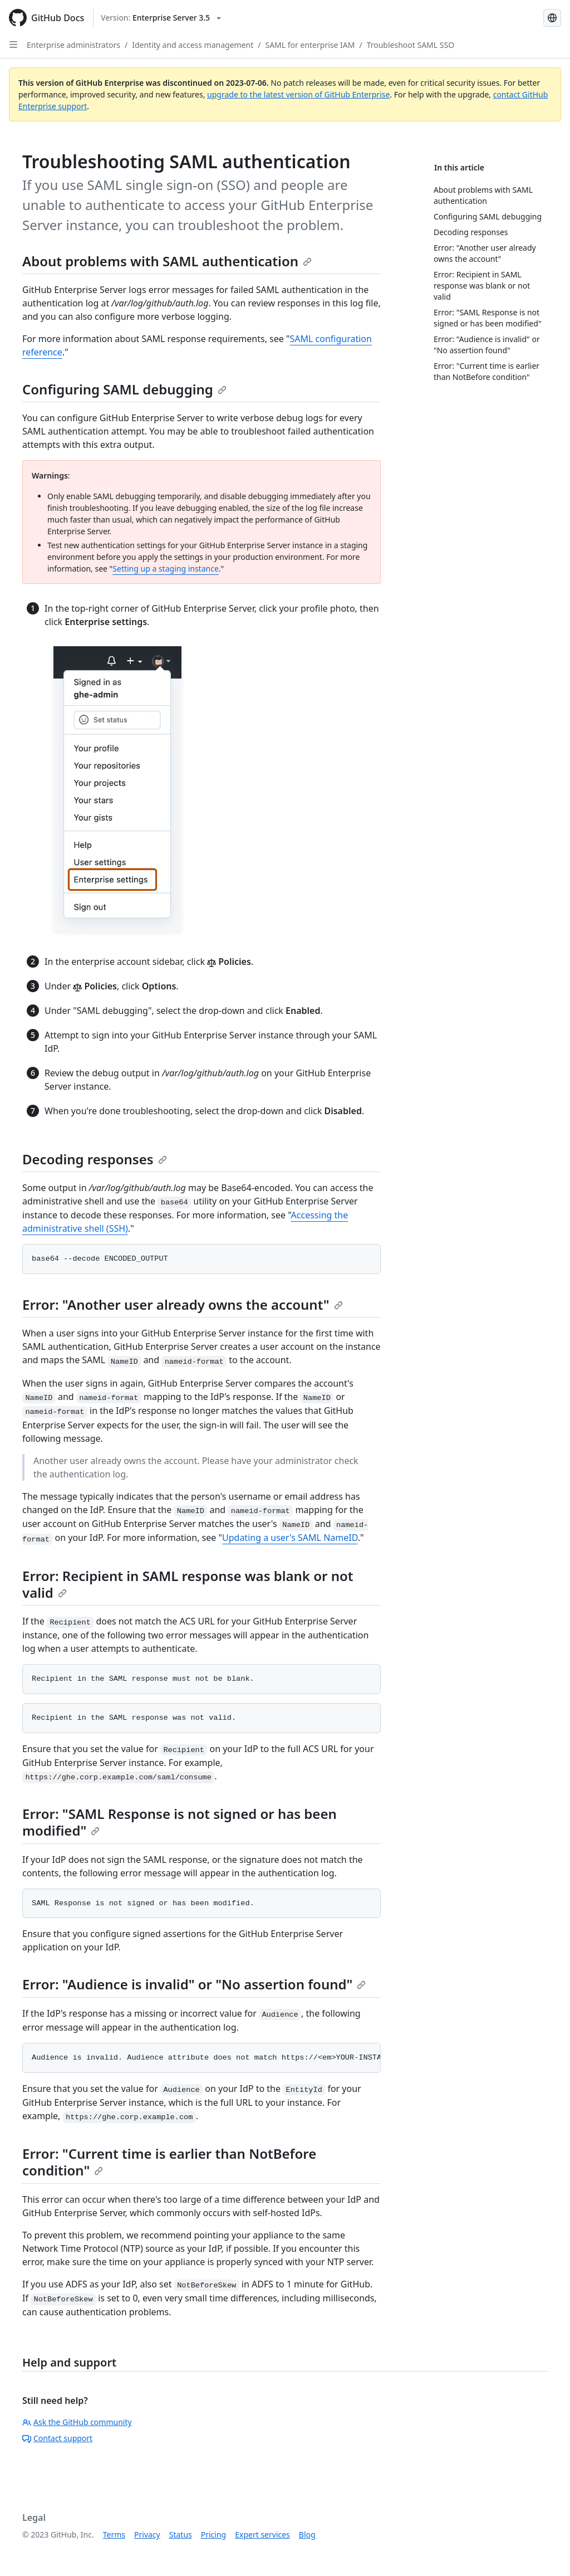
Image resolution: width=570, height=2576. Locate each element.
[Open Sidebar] (13, 44)
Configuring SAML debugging (124, 389)
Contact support (57, 2438)
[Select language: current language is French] (552, 18)
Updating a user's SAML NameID (290, 1537)
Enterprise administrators (73, 45)
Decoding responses (94, 1159)
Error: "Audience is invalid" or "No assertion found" (194, 1984)
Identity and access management (192, 45)
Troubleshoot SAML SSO (410, 45)
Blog (307, 2534)
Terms (114, 2534)
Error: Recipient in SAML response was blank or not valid (187, 1584)
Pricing (213, 2534)
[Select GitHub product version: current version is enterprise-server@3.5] (161, 18)
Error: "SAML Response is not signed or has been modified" (179, 1822)
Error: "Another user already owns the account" (182, 1304)
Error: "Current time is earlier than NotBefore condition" (169, 2161)
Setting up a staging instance (165, 568)
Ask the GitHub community (77, 2422)
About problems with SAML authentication (167, 261)
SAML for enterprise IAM (310, 45)
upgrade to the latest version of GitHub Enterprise (298, 94)
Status (180, 2534)
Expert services (262, 2534)
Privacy (147, 2534)
